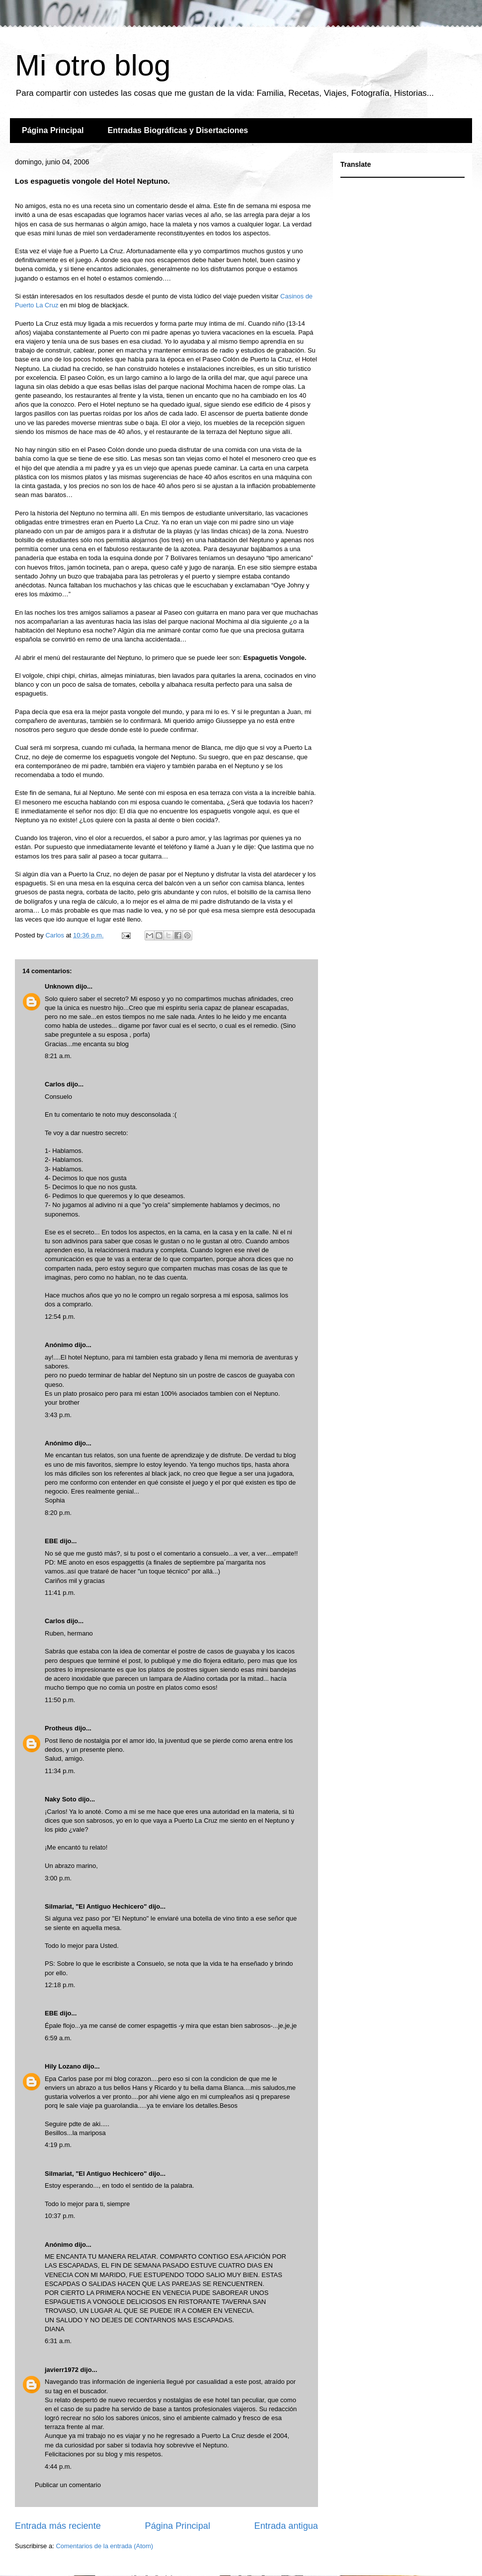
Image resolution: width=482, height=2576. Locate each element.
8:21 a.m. (58, 1056)
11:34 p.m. (60, 1771)
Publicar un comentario (68, 2485)
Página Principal (52, 130)
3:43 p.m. (58, 1415)
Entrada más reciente (58, 2526)
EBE (51, 1541)
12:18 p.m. (60, 1985)
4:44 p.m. (58, 2466)
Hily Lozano (64, 2066)
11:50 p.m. (60, 1700)
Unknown (59, 986)
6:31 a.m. (58, 2341)
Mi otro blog (92, 65)
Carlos (55, 1084)
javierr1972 (62, 2369)
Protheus (59, 1728)
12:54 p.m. (60, 1316)
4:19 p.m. (58, 2144)
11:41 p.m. (60, 1592)
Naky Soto (61, 1799)
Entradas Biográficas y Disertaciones (177, 130)
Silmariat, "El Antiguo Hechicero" (96, 1906)
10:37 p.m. (60, 2215)
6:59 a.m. (58, 2038)
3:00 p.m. (58, 1878)
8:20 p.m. (58, 1512)
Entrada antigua (286, 2526)
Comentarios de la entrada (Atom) (104, 2546)
